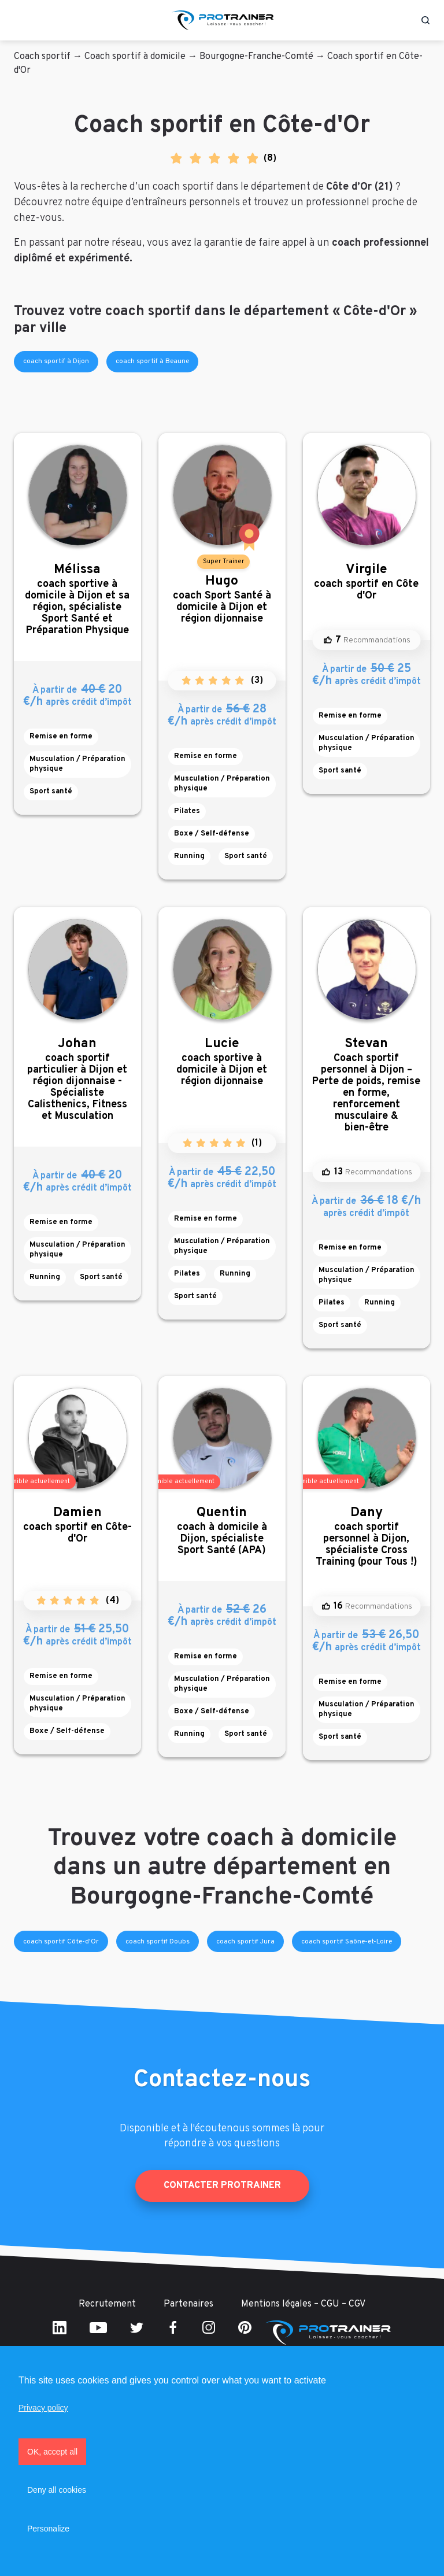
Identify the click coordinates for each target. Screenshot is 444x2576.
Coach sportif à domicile (135, 56)
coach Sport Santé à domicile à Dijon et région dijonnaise (222, 599)
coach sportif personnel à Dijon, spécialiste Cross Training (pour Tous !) (366, 1537)
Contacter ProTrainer (222, 2185)
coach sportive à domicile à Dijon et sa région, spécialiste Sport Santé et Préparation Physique (77, 599)
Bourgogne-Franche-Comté (256, 56)
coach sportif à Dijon (56, 361)
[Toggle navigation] (19, 20)
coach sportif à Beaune (152, 361)
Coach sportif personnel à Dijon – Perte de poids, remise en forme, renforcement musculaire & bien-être (366, 1085)
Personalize (48, 2528)
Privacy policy (43, 2407)
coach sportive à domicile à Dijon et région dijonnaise (222, 1062)
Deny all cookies (56, 2489)
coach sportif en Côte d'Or (366, 582)
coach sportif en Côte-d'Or (77, 1525)
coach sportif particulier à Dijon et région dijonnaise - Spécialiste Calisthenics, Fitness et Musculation (77, 1079)
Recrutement (107, 2304)
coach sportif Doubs (157, 1941)
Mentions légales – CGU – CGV (303, 2304)
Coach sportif (42, 56)
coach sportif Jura (245, 1941)
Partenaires (188, 2304)
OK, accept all (52, 2451)
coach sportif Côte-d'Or (61, 1941)
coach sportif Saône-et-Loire (346, 1941)
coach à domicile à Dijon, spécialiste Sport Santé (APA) (222, 1531)
